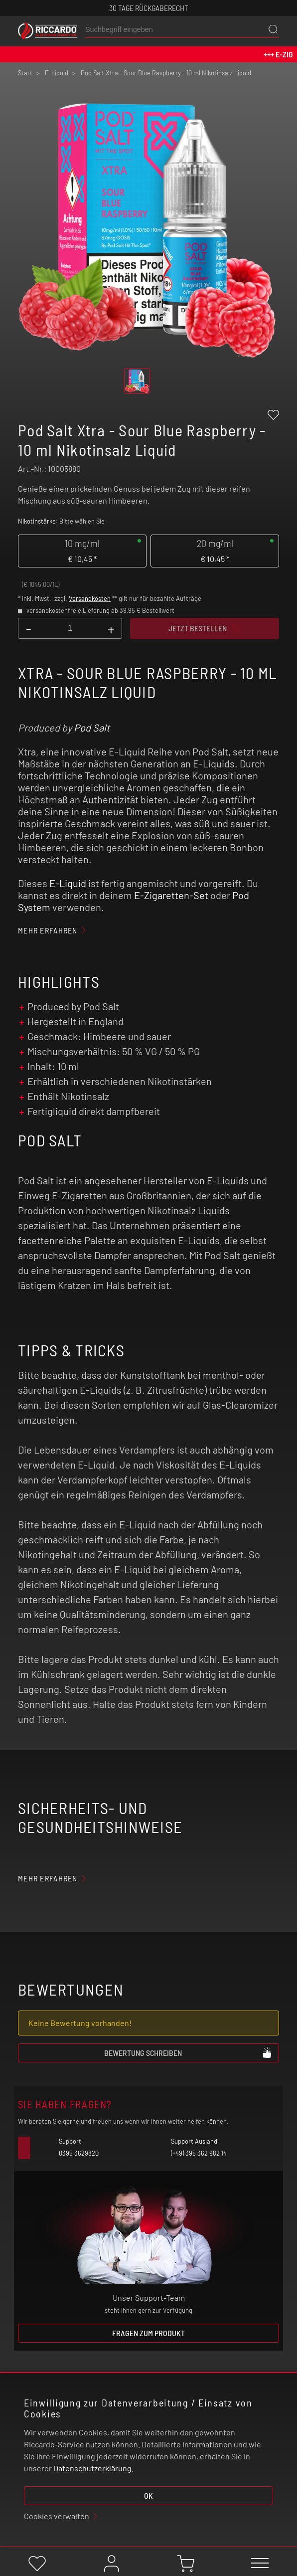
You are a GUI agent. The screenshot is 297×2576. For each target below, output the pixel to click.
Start (25, 73)
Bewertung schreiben (188, 2052)
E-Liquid (67, 883)
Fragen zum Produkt (148, 2333)
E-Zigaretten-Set (171, 895)
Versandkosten (90, 598)
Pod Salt (92, 728)
